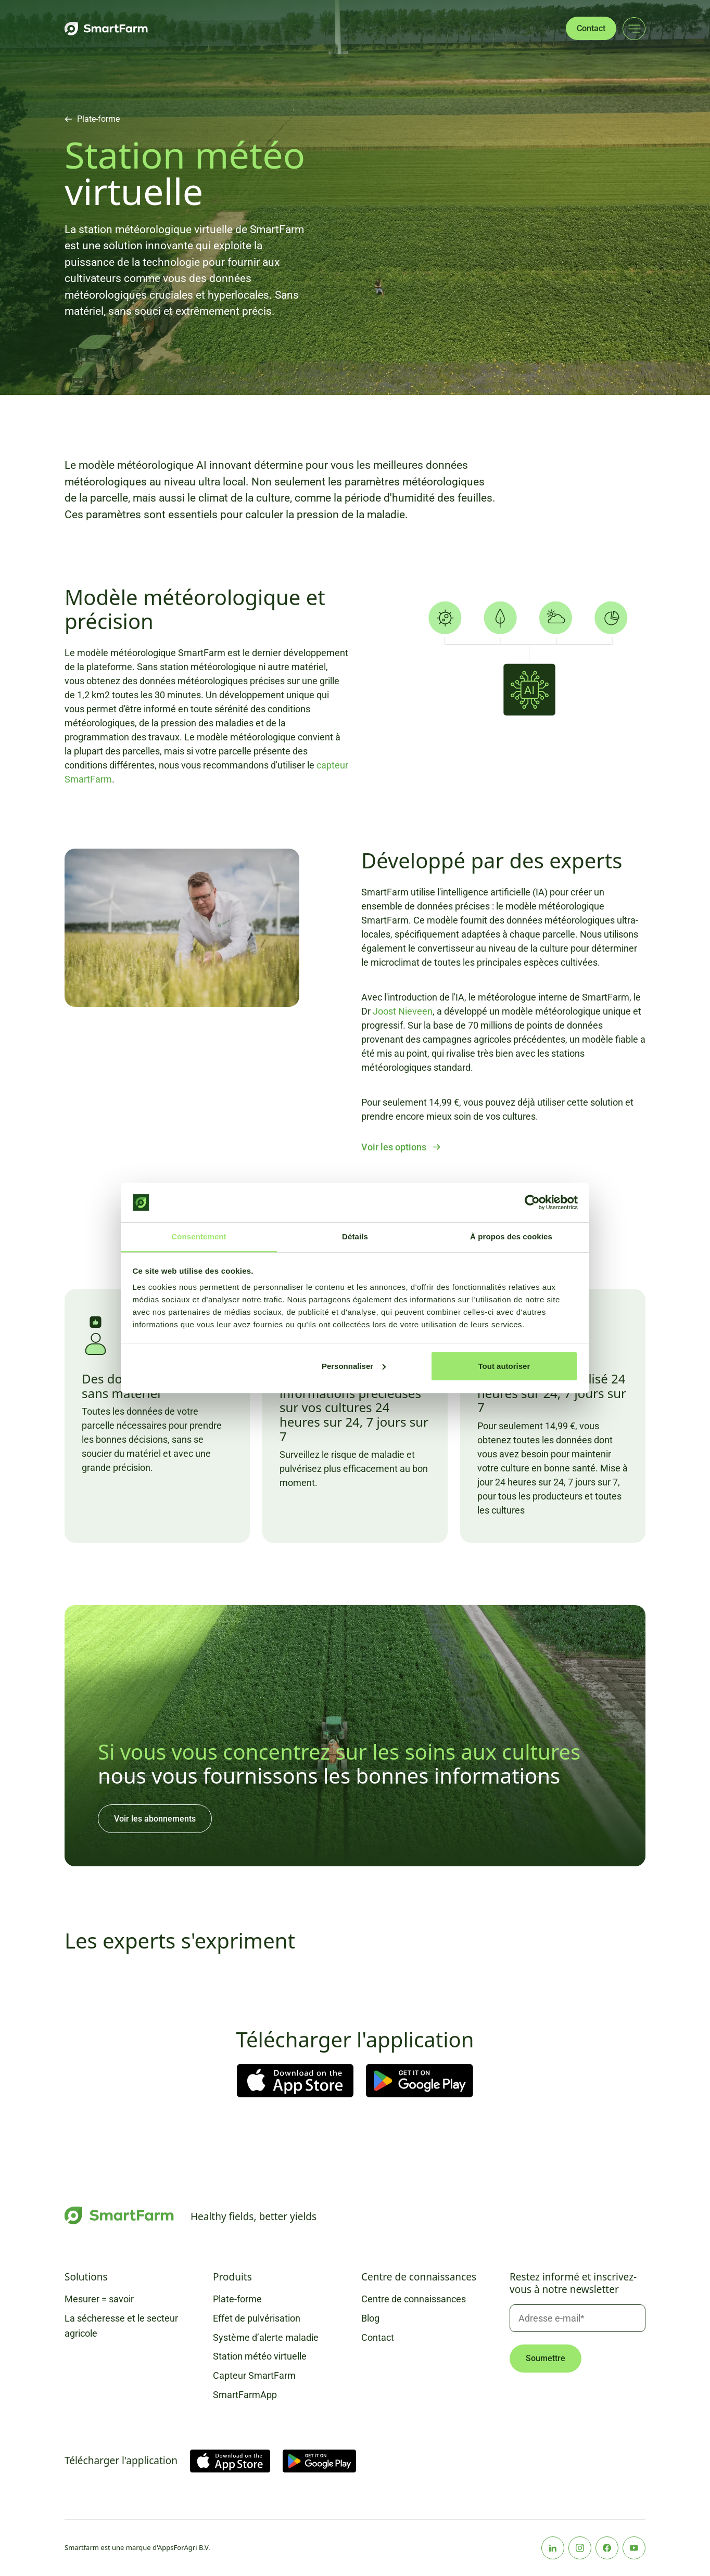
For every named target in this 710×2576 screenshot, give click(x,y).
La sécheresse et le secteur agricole (121, 2326)
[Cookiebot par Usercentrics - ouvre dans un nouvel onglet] (532, 1202)
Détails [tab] (355, 1236)
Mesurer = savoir (99, 2298)
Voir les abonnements (155, 1819)
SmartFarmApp (245, 2394)
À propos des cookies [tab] (511, 1236)
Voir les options (393, 1147)
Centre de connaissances (413, 2298)
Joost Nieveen (403, 1011)
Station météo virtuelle (260, 2356)
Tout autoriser (504, 1366)
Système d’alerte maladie (266, 2337)
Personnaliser (354, 1366)
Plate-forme (98, 119)
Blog (370, 2318)
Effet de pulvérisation (256, 2318)
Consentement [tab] (198, 1236)
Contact (591, 28)
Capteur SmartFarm (254, 2375)
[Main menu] (634, 28)
